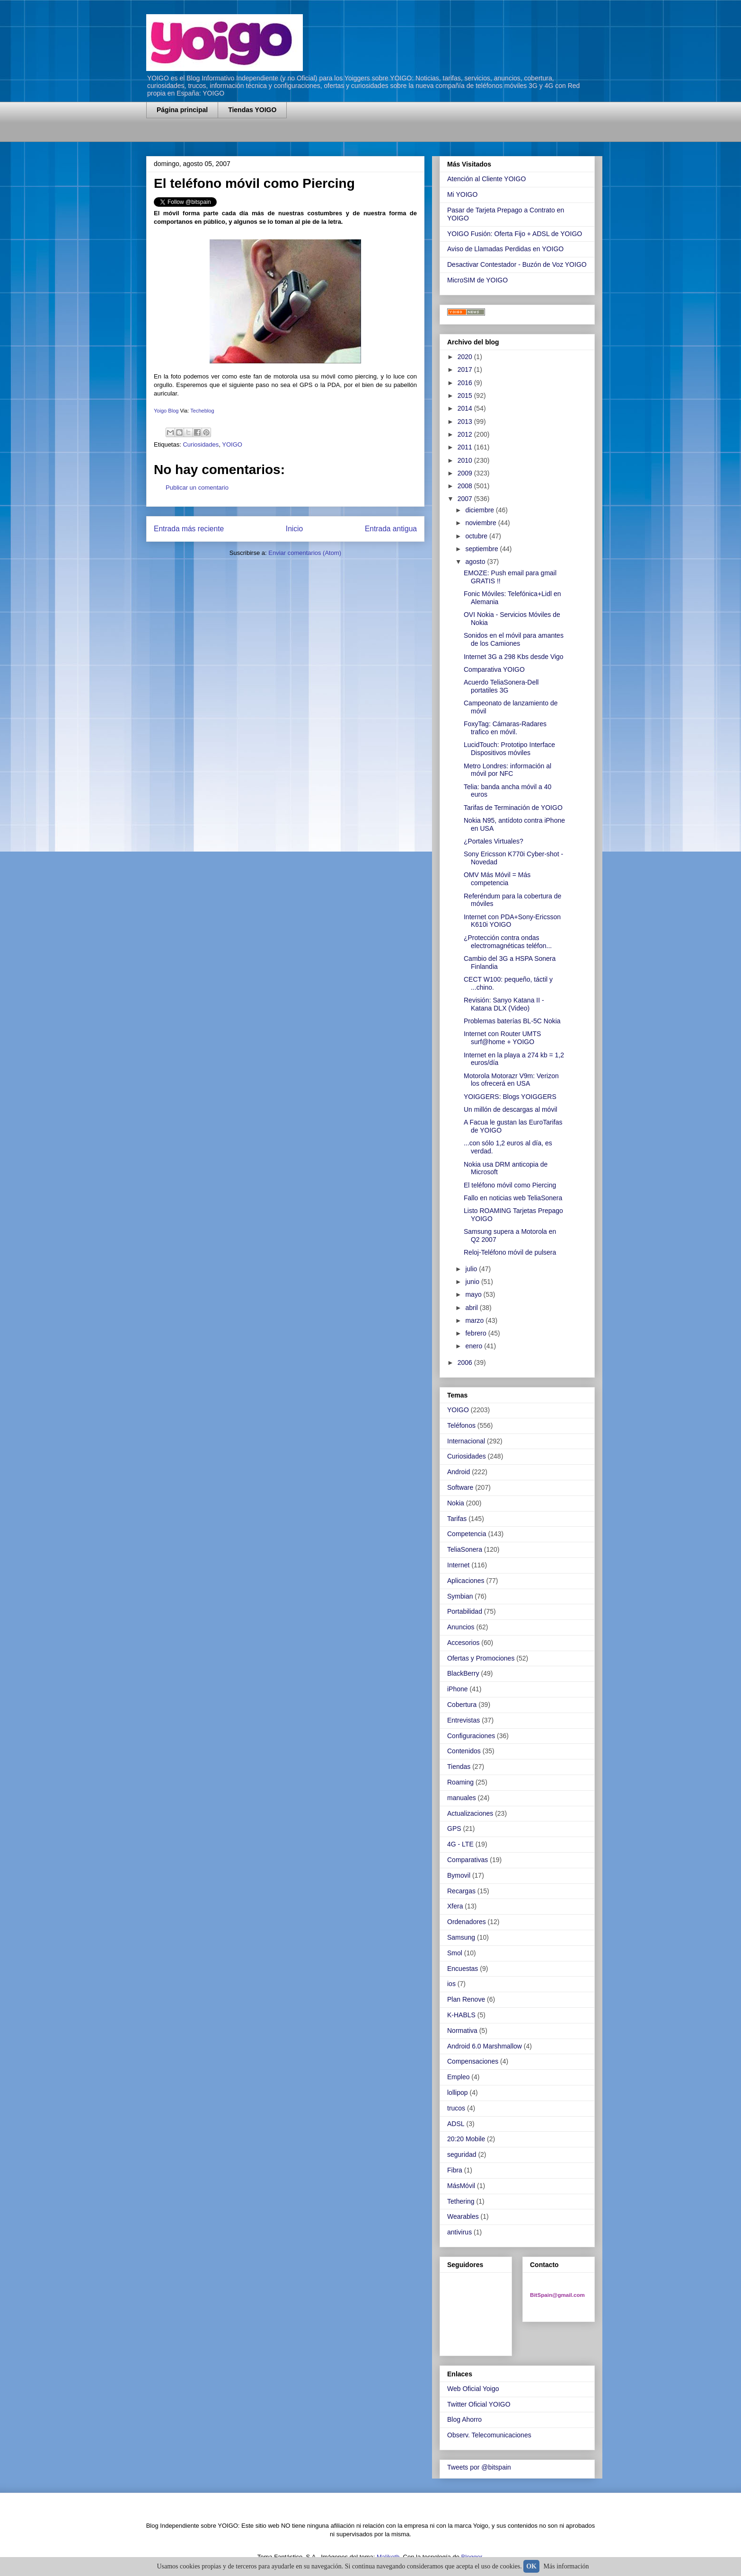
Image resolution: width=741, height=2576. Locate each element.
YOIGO (232, 444)
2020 (466, 356)
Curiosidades (201, 444)
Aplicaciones (466, 1580)
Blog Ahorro (464, 2419)
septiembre (482, 549)
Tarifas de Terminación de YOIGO (513, 807)
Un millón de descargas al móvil (510, 1109)
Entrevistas (463, 1720)
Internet (458, 1565)
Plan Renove (466, 1999)
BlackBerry (463, 1673)
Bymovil (458, 1875)
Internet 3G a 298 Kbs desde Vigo (514, 656)
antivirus (459, 2232)
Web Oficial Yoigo (473, 2388)
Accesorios (463, 1642)
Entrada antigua (391, 529)
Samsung (461, 1937)
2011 (466, 447)
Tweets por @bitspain (479, 2467)
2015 (466, 395)
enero (474, 1346)
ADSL (456, 2124)
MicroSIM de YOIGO (477, 280)
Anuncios (461, 1627)
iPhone (457, 1689)
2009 (466, 473)
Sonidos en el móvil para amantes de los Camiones (514, 639)
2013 (466, 421)
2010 (466, 460)
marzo (475, 1320)
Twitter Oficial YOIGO (479, 2404)
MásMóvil (461, 2185)
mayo (474, 1294)
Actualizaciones (470, 1813)
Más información (566, 2566)
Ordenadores (466, 1921)
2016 (466, 383)
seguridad (461, 2154)
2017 (466, 369)
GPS (454, 1828)
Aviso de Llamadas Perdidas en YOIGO (505, 249)
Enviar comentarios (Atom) (304, 552)
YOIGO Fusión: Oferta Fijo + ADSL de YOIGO (514, 233)
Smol (454, 1953)
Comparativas (467, 1860)
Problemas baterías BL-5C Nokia (512, 1021)
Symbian (460, 1596)
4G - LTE (460, 1844)
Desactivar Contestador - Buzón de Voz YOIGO (517, 264)
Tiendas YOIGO (252, 110)
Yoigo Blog (167, 410)
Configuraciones (471, 1736)
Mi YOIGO (462, 194)
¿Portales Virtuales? (493, 841)
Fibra (454, 2170)
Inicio (294, 529)
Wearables (463, 2216)
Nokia (455, 1503)
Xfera (455, 1906)
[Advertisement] (257, 136)
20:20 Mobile (466, 2139)
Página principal (182, 110)
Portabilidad (464, 1611)
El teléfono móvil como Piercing (510, 1185)
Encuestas (462, 1968)
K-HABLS (461, 2015)
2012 (466, 434)
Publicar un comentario (197, 487)
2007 (466, 498)
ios (451, 1983)
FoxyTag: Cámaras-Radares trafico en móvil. (505, 728)
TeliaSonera (464, 1549)
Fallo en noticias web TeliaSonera (513, 1198)
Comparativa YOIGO (494, 669)
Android (458, 1472)
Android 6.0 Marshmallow (484, 2046)
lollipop (457, 2092)
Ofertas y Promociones (480, 1658)
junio (473, 1281)
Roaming (460, 1782)
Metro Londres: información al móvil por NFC (507, 770)
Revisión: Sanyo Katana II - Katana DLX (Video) (504, 1004)
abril (472, 1307)
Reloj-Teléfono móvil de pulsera (510, 1252)
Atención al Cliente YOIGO (486, 179)
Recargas (461, 1891)
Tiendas (458, 1766)
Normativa (462, 2030)
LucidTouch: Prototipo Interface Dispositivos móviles (509, 748)
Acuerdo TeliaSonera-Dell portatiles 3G (501, 686)
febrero (476, 1333)
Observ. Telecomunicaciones (489, 2435)
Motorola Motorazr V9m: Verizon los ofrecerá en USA (511, 1080)
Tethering (461, 2201)
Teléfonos (461, 1425)
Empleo (458, 2077)
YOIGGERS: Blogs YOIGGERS (510, 1096)
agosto (476, 561)
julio (472, 1269)
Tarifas (457, 1518)
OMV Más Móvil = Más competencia (497, 879)
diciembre (480, 510)
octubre (477, 536)
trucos (456, 2108)
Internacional (466, 1441)
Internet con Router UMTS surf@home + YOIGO (502, 1038)
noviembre (481, 523)
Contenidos (464, 1751)
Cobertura (461, 1704)
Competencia (466, 1534)
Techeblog (202, 410)
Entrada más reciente (189, 529)
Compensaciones (472, 2061)
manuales (461, 1798)
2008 (466, 486)
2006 (466, 1362)
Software (460, 1487)
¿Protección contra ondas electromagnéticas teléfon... (508, 942)
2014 (466, 408)
